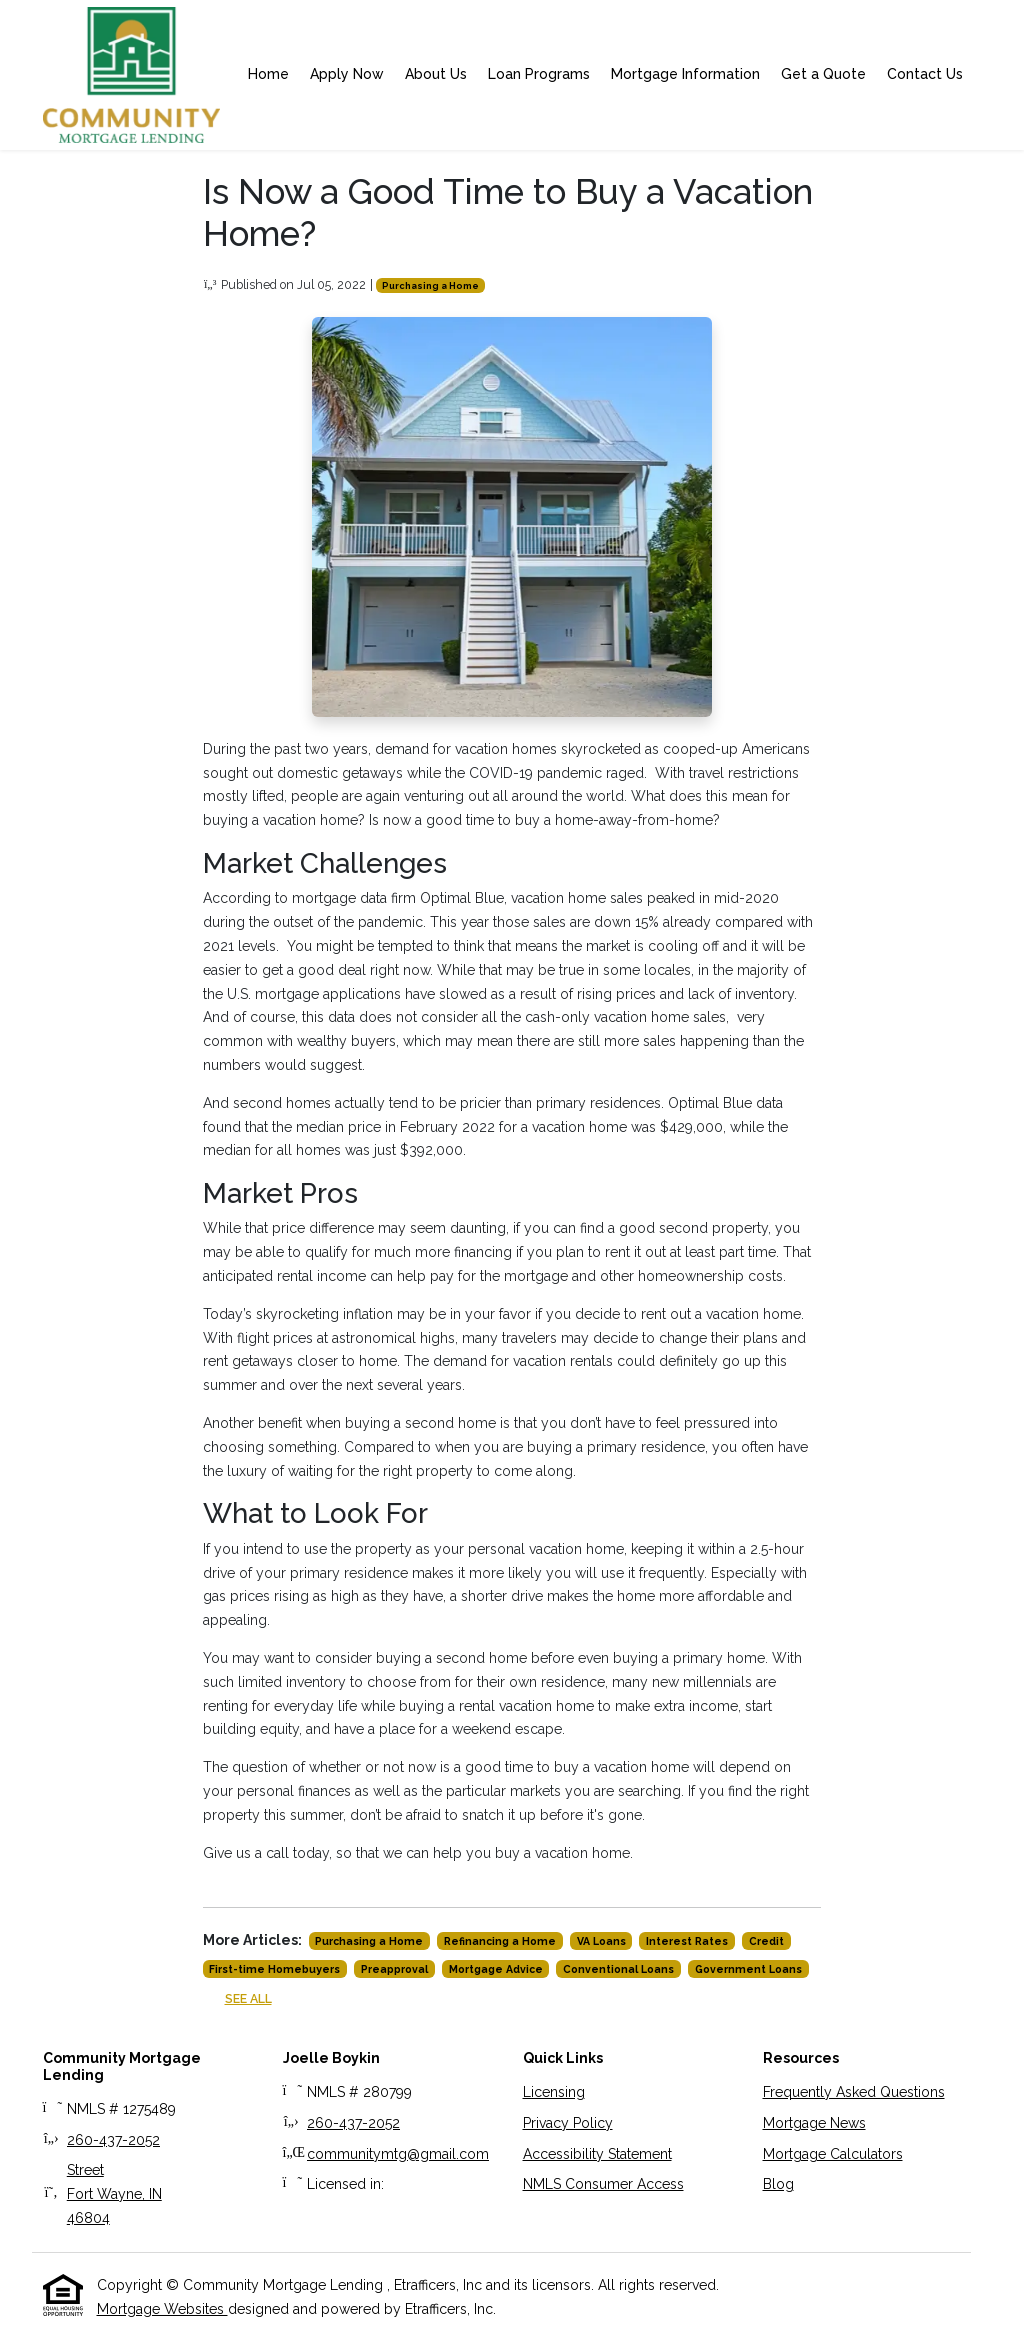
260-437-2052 (113, 2140)
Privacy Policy (568, 2123)
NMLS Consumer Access (603, 2184)
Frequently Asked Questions (854, 2092)
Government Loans (748, 1969)
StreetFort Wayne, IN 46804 (114, 2194)
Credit (766, 1941)
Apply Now (347, 74)
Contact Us (925, 74)
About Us (436, 74)
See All (248, 1998)
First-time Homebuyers (274, 1969)
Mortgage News (814, 2123)
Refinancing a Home (500, 1941)
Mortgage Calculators (833, 2154)
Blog (778, 2184)
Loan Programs (539, 74)
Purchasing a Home (430, 285)
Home (268, 74)
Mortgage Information (685, 74)
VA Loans (601, 1941)
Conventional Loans (618, 1969)
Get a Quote (823, 74)
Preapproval (394, 1969)
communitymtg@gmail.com (398, 2154)
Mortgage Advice (496, 1969)
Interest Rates (687, 1941)
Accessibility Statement (597, 2154)
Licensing (554, 2092)
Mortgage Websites (162, 2309)
